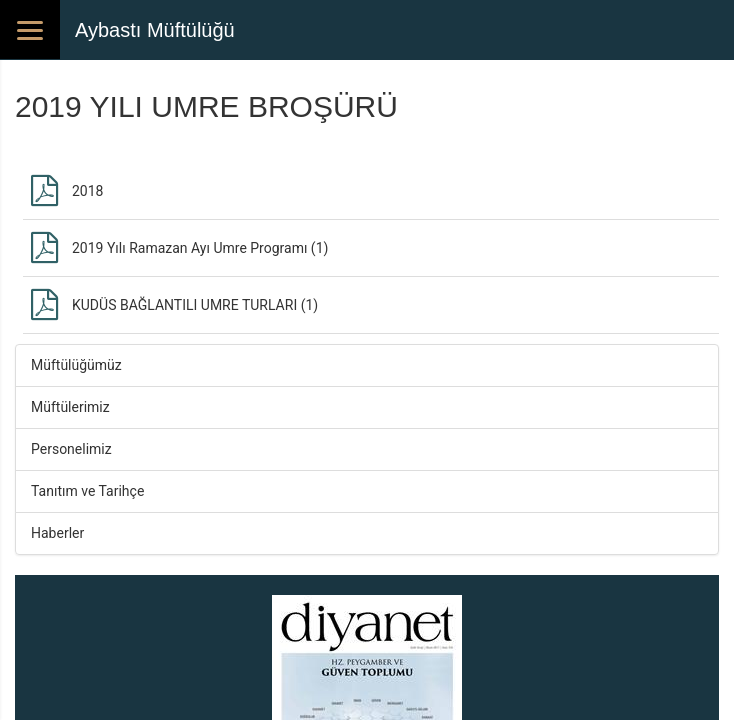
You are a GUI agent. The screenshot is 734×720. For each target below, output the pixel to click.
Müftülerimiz (70, 407)
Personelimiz (71, 449)
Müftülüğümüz (76, 365)
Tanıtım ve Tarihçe (87, 491)
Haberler (57, 533)
